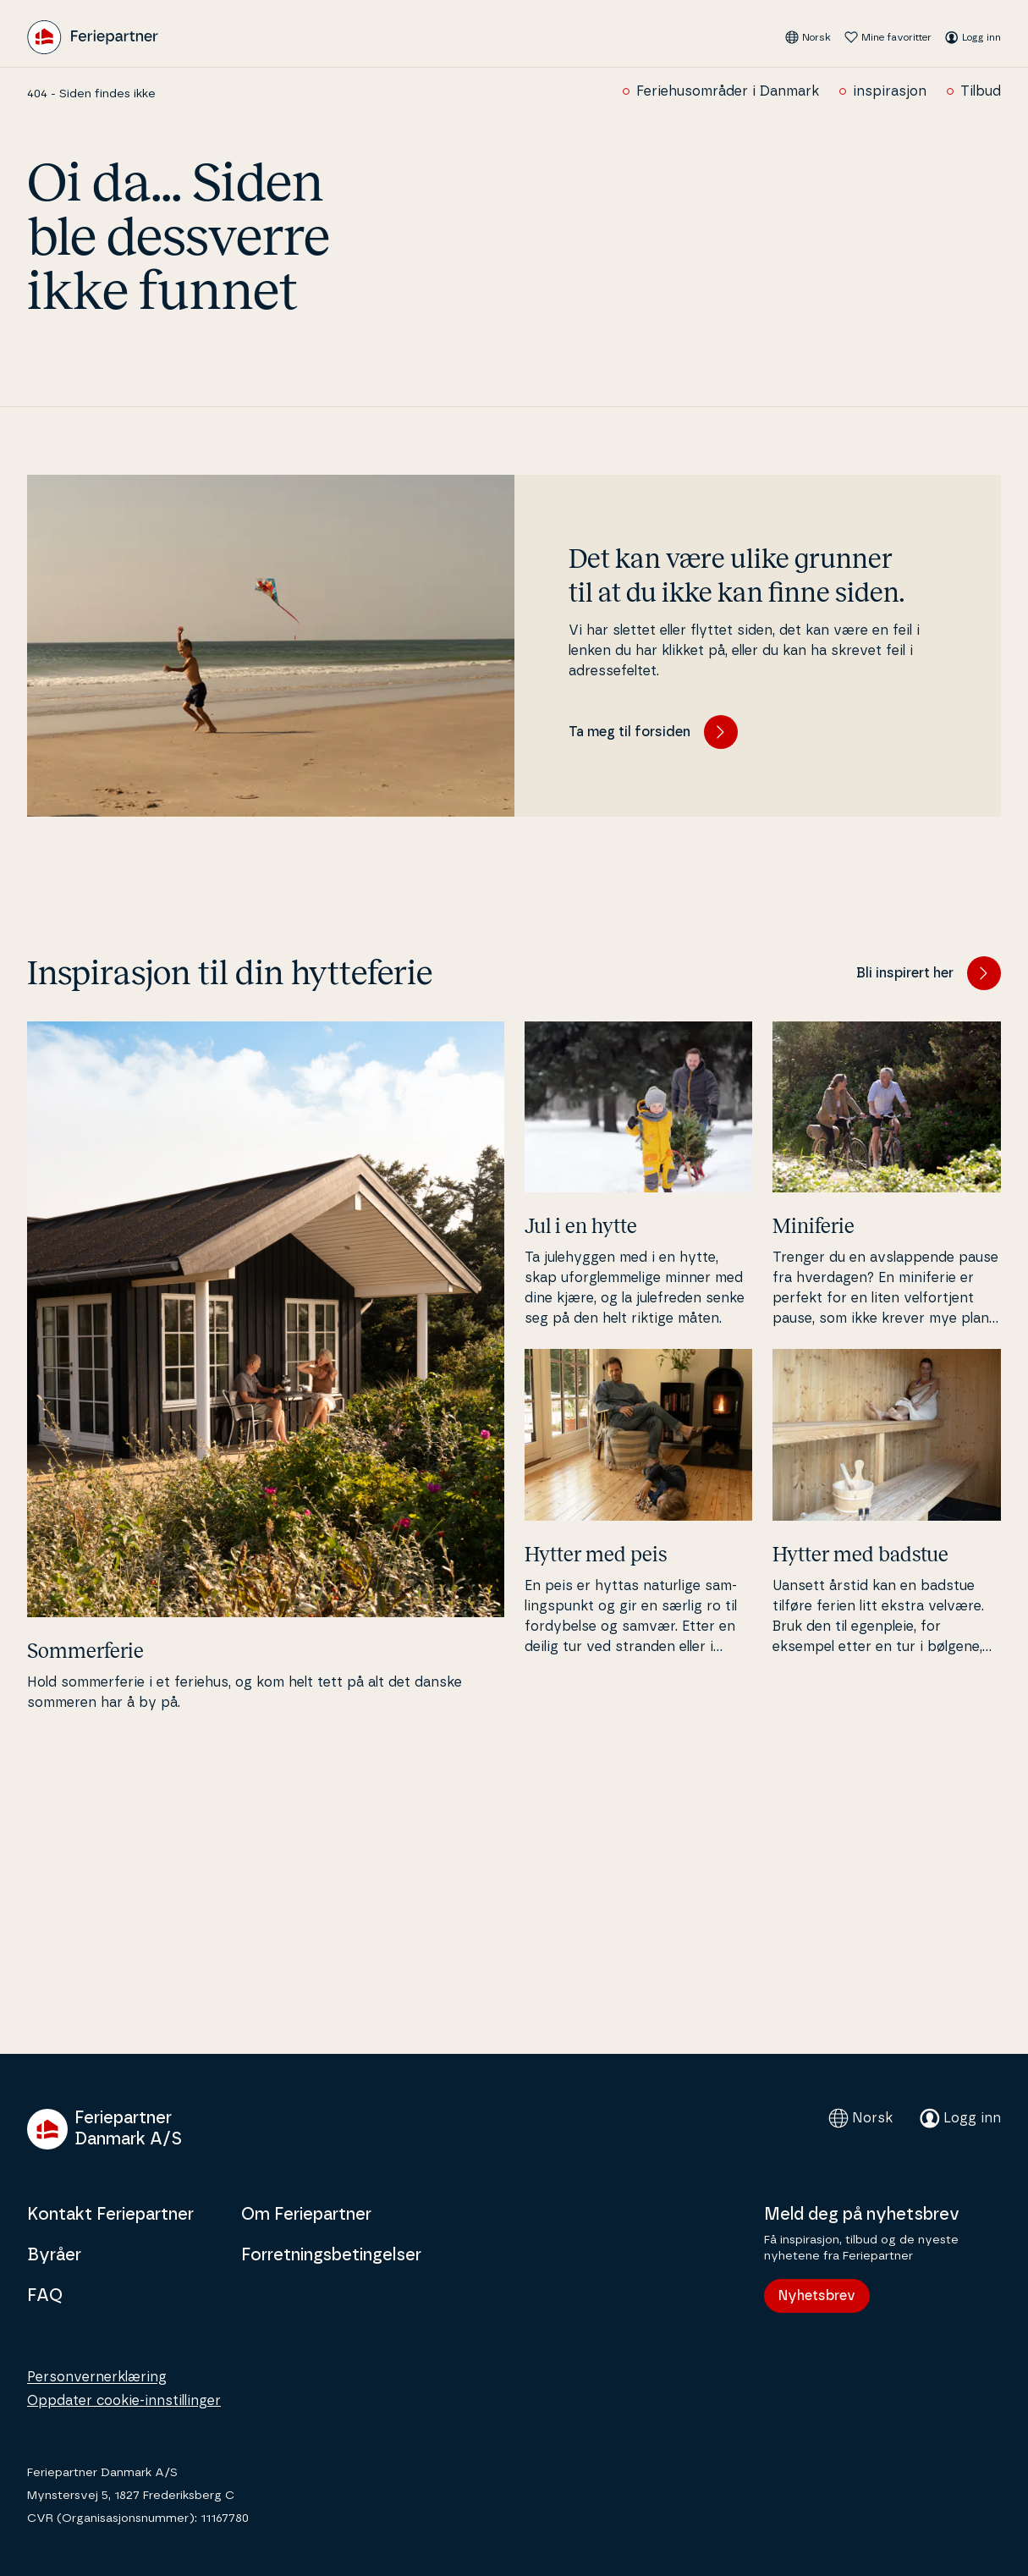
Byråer (54, 2255)
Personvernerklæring (97, 2377)
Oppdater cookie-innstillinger (124, 2401)
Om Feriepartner (306, 2214)
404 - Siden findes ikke (91, 94)
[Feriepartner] (92, 37)
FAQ (45, 2295)
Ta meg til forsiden (653, 732)
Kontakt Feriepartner (110, 2214)
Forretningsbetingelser (331, 2255)
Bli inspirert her (928, 973)
